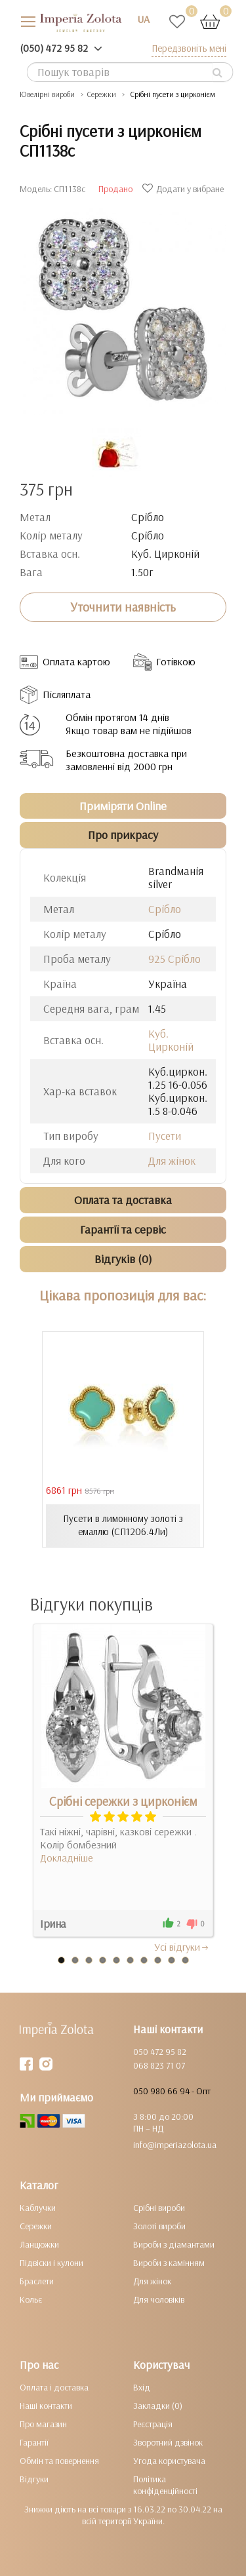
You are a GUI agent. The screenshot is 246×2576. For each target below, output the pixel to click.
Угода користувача (169, 2461)
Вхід (141, 2387)
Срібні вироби (159, 2208)
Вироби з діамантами (174, 2244)
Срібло (164, 909)
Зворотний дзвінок (168, 2442)
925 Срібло (174, 959)
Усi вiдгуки (182, 1946)
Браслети (37, 2281)
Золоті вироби (159, 2226)
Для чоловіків (158, 2299)
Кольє (31, 2299)
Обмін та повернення (59, 2461)
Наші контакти (46, 2405)
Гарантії (34, 2442)
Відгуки (34, 2479)
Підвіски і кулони (51, 2263)
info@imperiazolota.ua (174, 2145)
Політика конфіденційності (165, 2485)
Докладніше (66, 1857)
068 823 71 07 (159, 2065)
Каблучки (38, 2208)
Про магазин (43, 2424)
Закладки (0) (157, 2405)
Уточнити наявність (123, 607)
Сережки (36, 2226)
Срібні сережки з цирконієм (123, 1801)
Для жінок (171, 1160)
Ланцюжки (39, 2244)
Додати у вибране (185, 189)
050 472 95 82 (159, 2052)
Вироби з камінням (169, 2263)
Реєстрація (153, 2424)
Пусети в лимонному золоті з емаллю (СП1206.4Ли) (123, 1525)
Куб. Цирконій (171, 1039)
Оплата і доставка (54, 2387)
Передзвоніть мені (189, 48)
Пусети (164, 1135)
